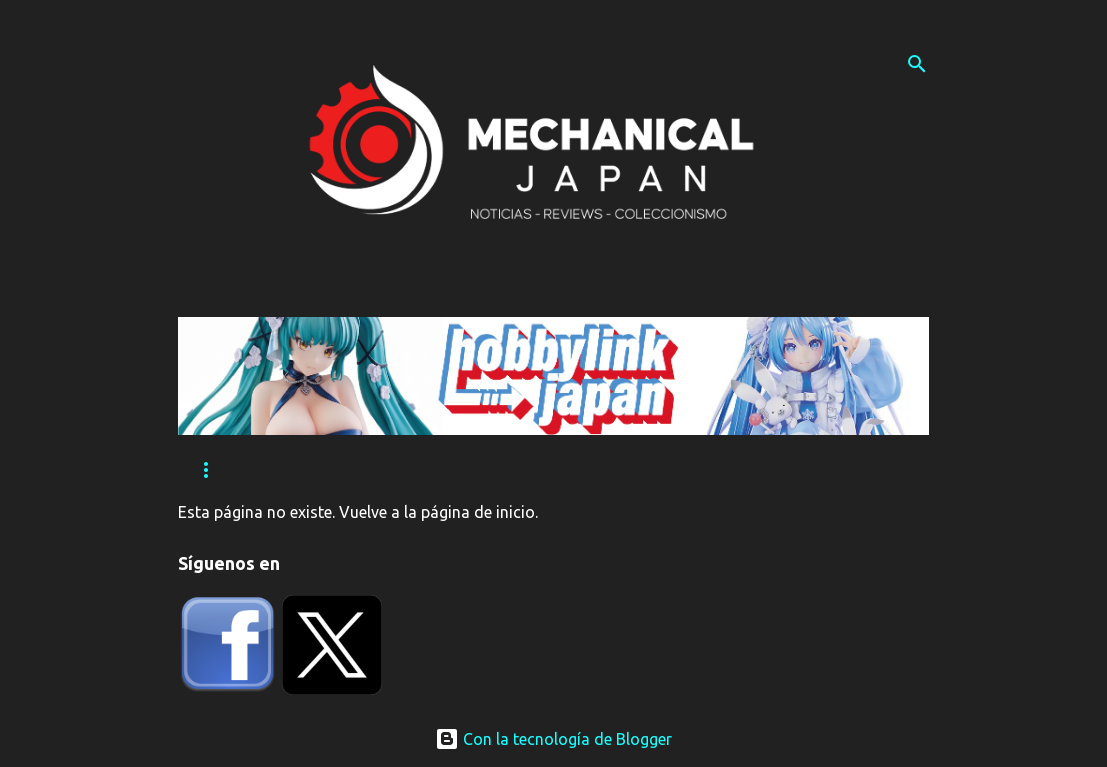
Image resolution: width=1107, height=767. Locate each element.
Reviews (224, 470)
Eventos (329, 470)
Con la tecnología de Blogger (553, 739)
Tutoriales (445, 470)
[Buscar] (917, 64)
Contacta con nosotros (621, 470)
